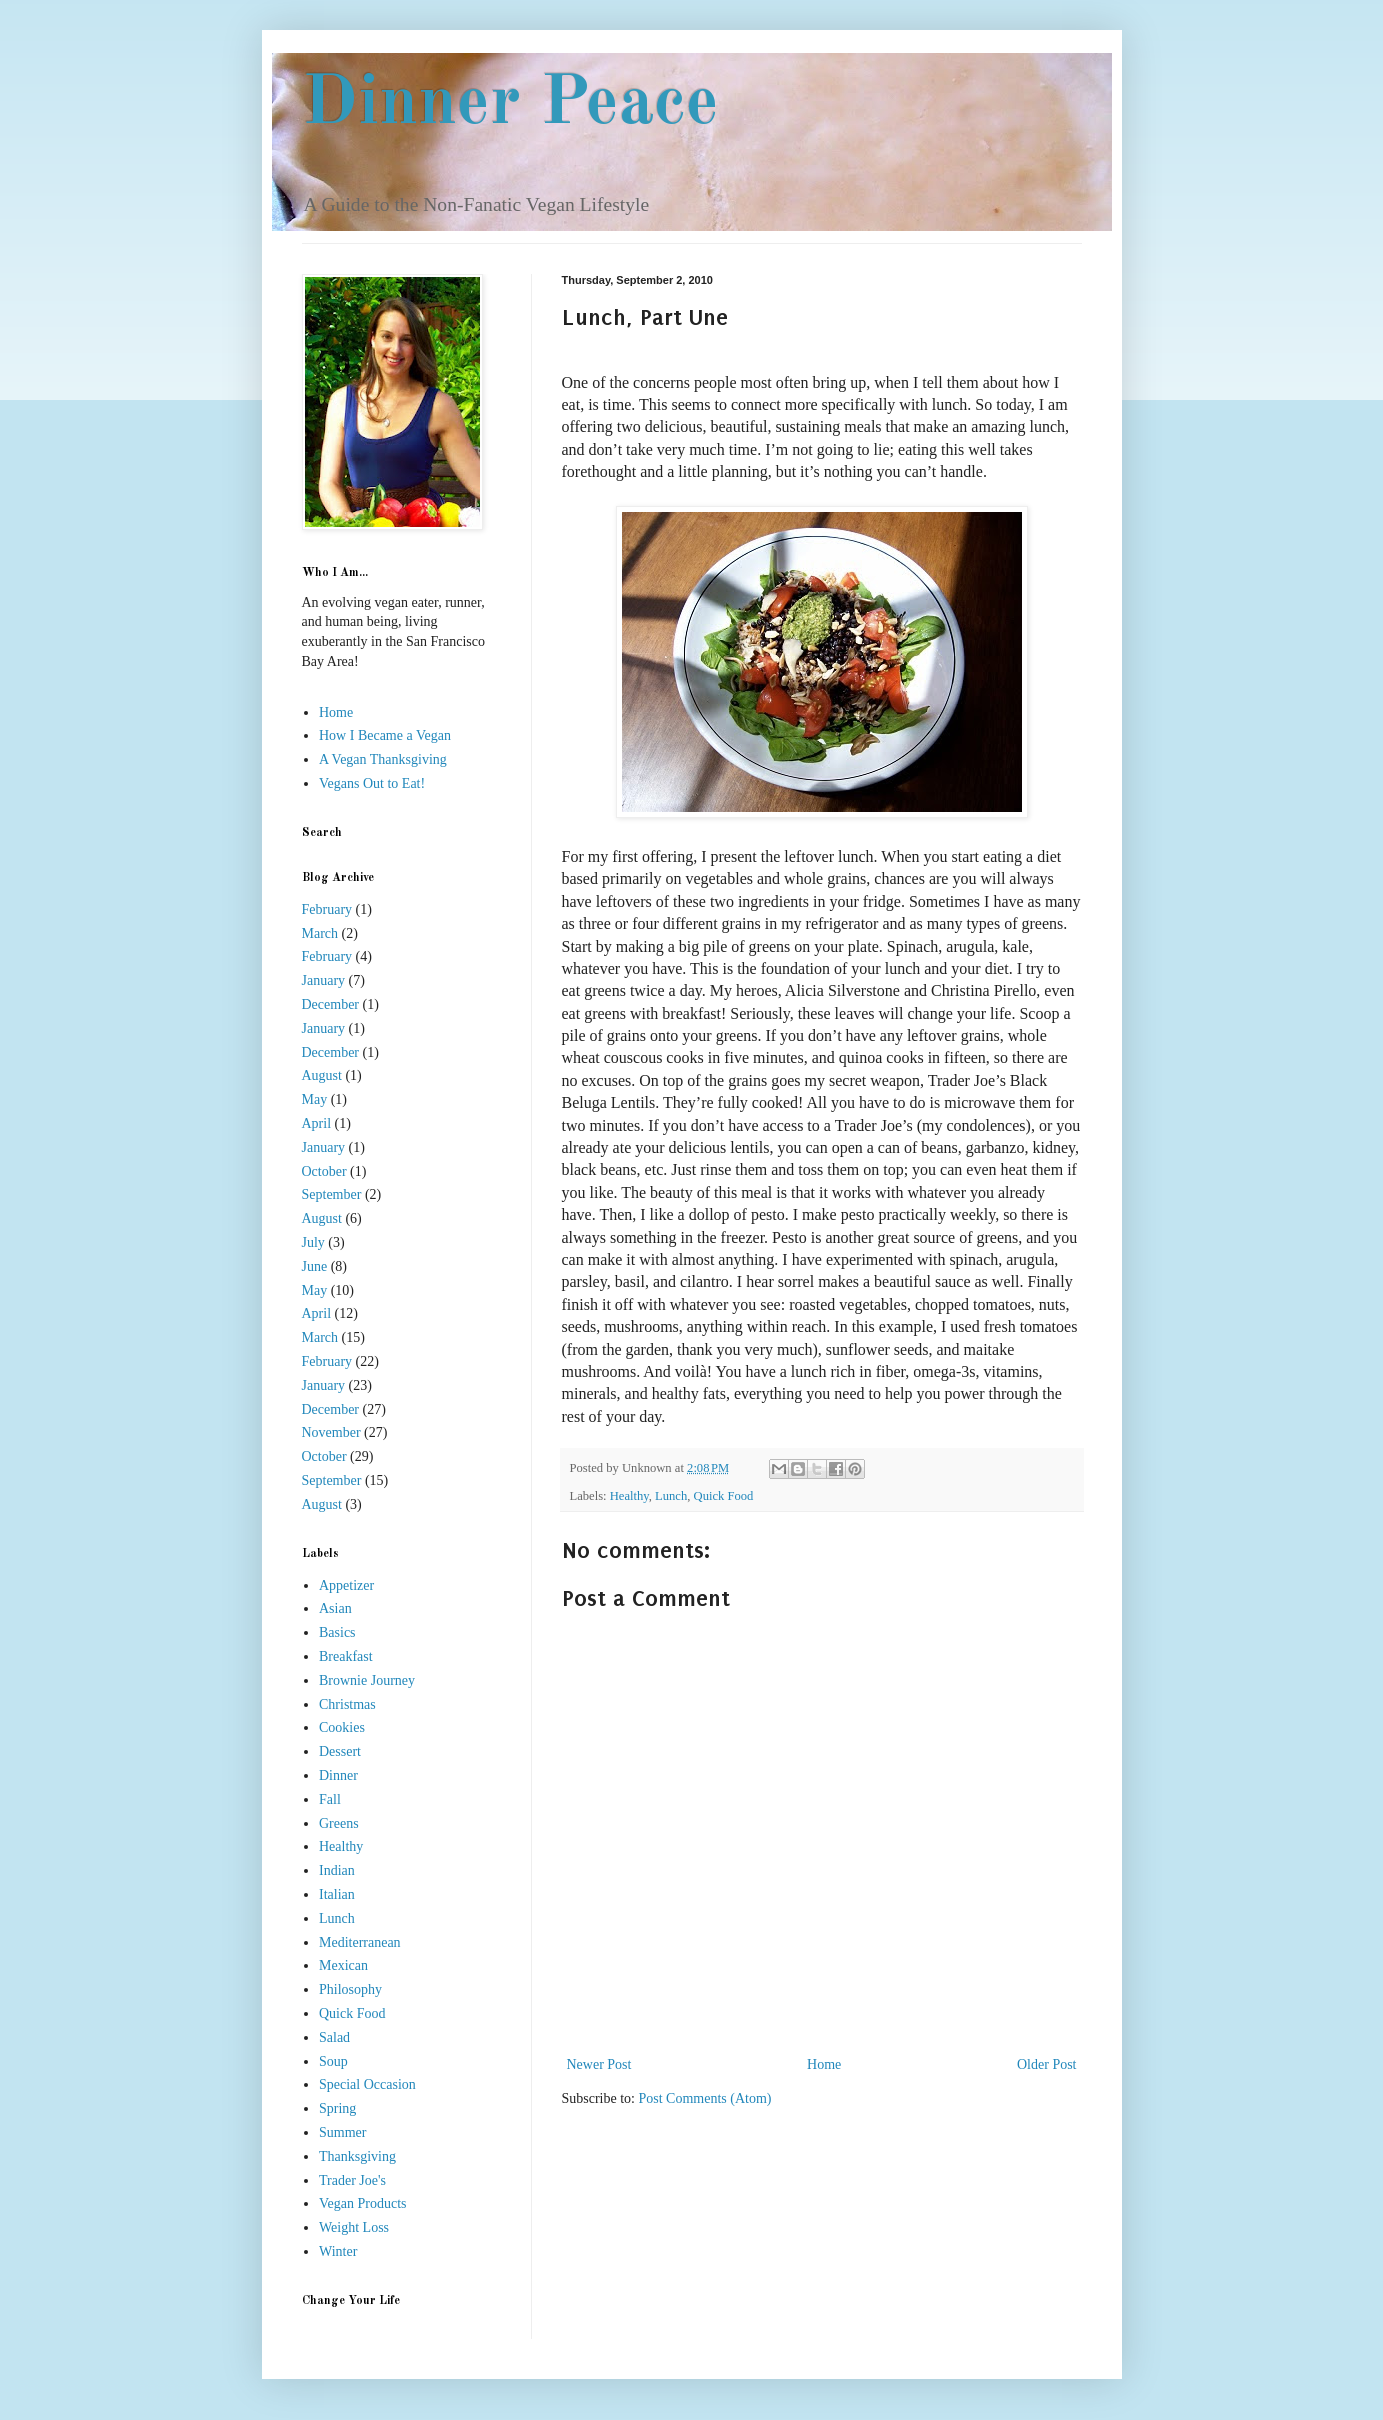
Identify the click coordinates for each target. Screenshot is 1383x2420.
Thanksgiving (357, 2156)
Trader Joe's (352, 2180)
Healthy (629, 1496)
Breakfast (346, 1656)
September (332, 1194)
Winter (338, 2251)
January (324, 980)
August (322, 1075)
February (327, 909)
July (313, 1242)
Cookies (342, 1727)
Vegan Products (363, 2203)
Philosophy (350, 1989)
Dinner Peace (510, 105)
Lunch (671, 1496)
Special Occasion (367, 2084)
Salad (334, 2037)
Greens (339, 1823)
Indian (337, 1870)
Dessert (340, 1751)
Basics (337, 1632)
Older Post (1047, 2064)
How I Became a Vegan (385, 735)
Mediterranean (360, 1942)
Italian (337, 1894)
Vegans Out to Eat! (372, 783)
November (331, 1432)
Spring (337, 2108)
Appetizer (346, 1585)
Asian (335, 1608)
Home (824, 2064)
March (320, 933)
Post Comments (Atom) (705, 2098)
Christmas (347, 1704)
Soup (333, 2061)
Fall (330, 1799)
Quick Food (724, 1496)
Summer (342, 2132)
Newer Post (599, 2064)
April (317, 1123)
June (315, 1266)
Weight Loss (354, 2227)
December (331, 1004)
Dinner (338, 1775)
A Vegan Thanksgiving (383, 759)
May (315, 1099)
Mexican (343, 1965)
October (324, 1171)
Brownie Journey (367, 1680)
